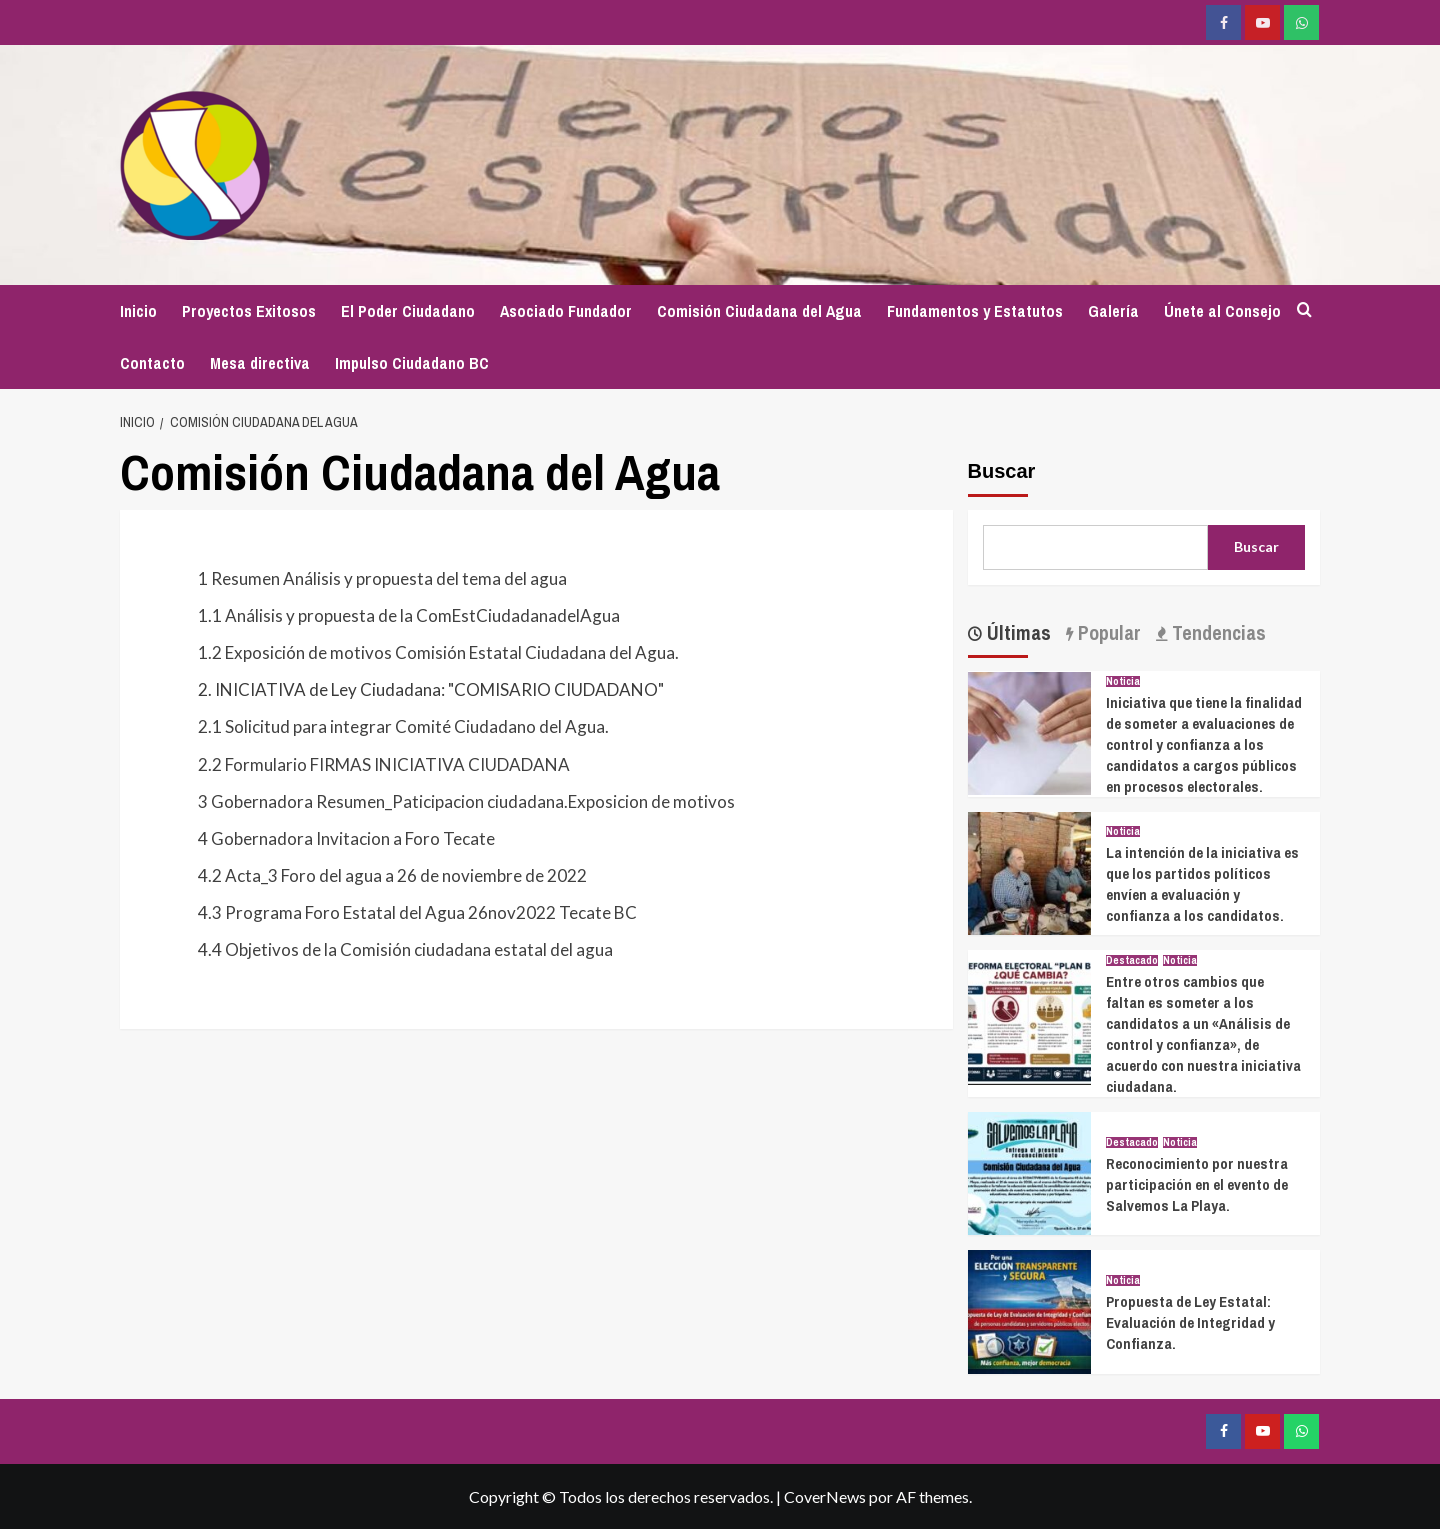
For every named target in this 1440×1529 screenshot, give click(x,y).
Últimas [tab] (1016, 632)
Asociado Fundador (566, 311)
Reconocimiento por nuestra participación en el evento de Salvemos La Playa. (1197, 1184)
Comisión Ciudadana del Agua (759, 311)
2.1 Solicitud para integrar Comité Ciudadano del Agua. (403, 726)
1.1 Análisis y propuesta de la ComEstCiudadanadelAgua (409, 615)
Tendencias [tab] (1216, 632)
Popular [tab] (1107, 632)
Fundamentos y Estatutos (975, 311)
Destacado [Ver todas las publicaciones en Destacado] (1132, 960)
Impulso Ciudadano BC (412, 363)
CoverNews (825, 1496)
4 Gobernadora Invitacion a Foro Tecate (346, 838)
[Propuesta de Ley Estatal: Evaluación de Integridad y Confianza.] (1029, 1309)
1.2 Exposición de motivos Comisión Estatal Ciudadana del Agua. (438, 652)
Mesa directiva (260, 363)
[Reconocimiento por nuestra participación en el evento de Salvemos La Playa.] (1029, 1171)
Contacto (152, 363)
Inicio (138, 311)
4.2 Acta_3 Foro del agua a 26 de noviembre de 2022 (392, 875)
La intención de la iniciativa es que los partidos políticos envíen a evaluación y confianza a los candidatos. (1202, 884)
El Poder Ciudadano (408, 311)
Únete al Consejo (1222, 311)
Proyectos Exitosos (249, 311)
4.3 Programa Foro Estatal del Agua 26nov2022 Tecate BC (417, 912)
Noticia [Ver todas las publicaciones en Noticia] (1123, 681)
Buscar (1002, 471)
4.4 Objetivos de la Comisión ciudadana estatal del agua (405, 949)
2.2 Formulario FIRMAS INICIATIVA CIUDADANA (384, 764)
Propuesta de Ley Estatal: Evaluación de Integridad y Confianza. (1190, 1322)
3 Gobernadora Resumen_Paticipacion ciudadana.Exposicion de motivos (466, 801)
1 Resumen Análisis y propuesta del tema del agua (382, 578)
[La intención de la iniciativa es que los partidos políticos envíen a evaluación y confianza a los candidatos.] (1029, 870)
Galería (1113, 311)
